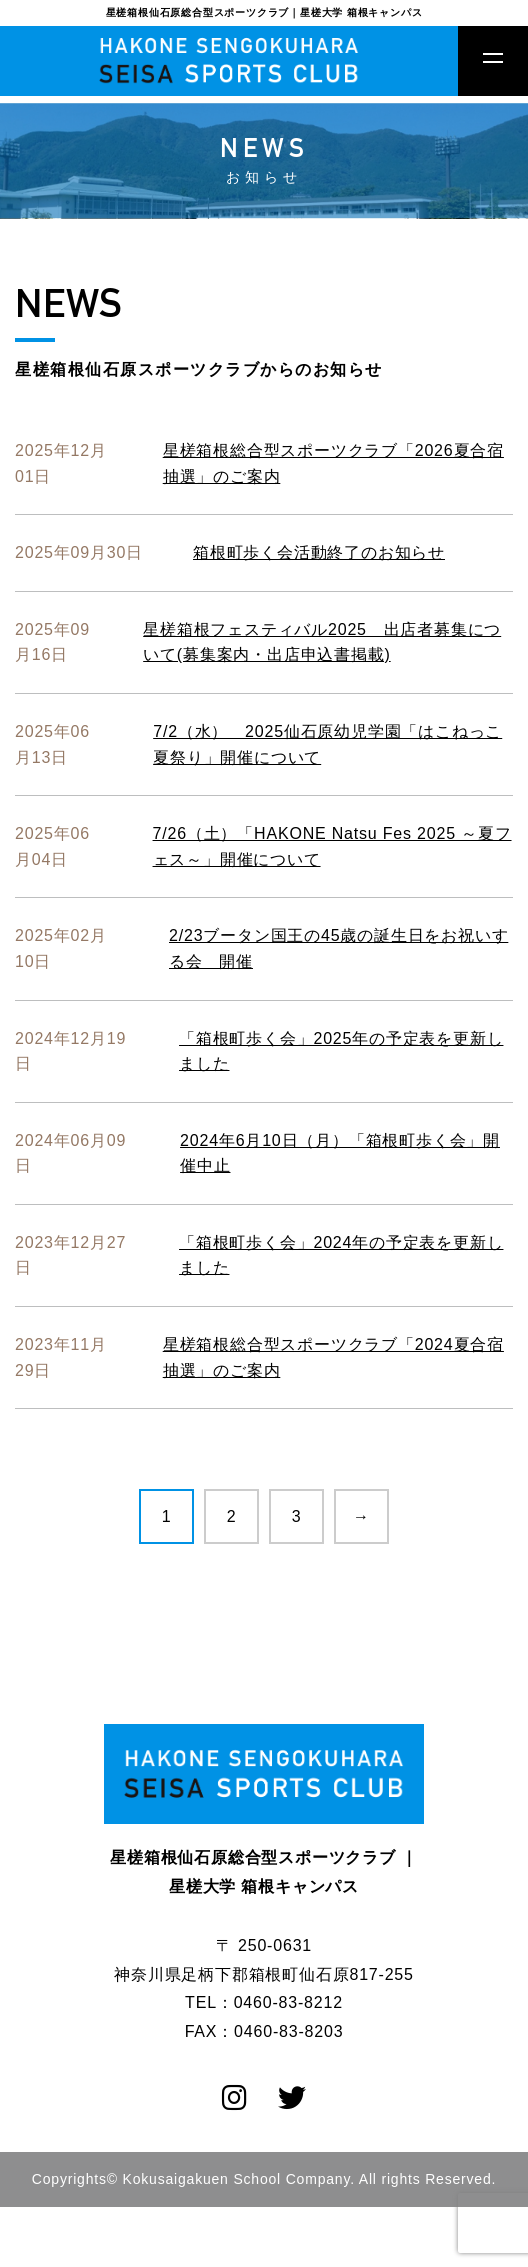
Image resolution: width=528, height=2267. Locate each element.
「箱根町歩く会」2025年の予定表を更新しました (341, 1051)
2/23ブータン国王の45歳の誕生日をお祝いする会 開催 (338, 948)
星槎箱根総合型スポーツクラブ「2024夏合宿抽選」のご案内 (333, 1357)
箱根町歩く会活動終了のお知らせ (319, 552)
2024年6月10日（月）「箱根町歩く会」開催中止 (340, 1153)
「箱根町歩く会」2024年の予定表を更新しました (341, 1255)
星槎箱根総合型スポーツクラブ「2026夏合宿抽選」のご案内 (333, 463)
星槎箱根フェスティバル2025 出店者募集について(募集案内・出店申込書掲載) (322, 642)
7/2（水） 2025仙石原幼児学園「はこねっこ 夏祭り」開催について (327, 744)
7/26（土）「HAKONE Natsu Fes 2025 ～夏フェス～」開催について (332, 846)
